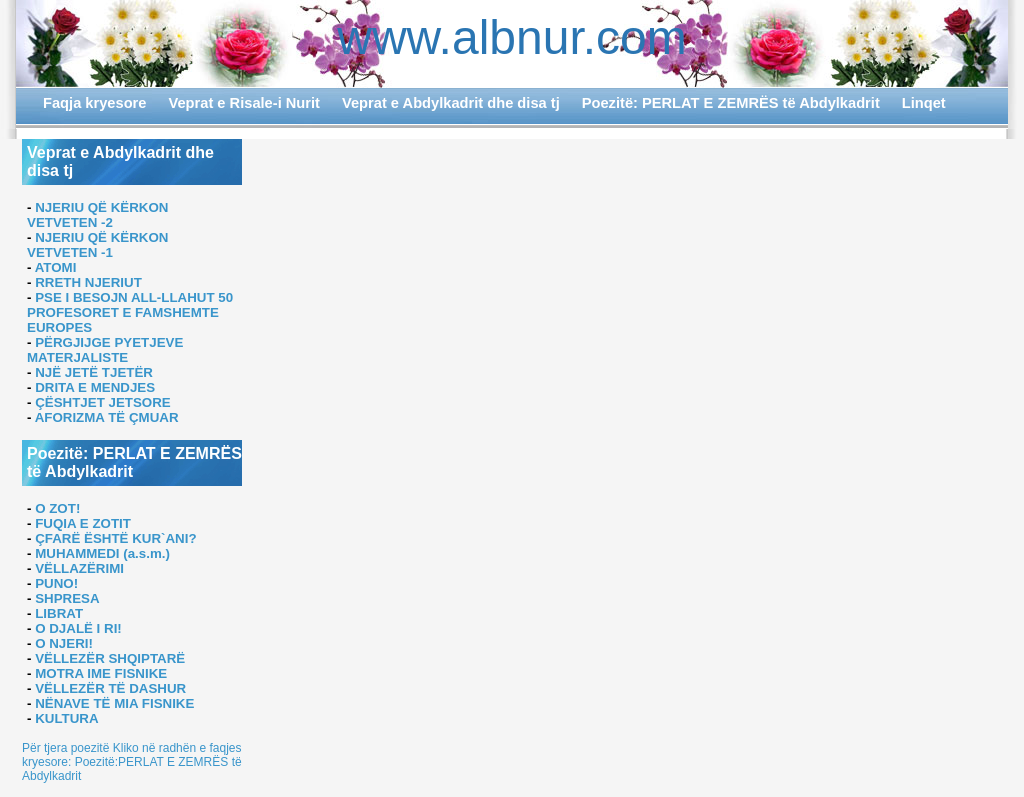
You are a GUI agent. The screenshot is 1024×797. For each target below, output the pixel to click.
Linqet (924, 103)
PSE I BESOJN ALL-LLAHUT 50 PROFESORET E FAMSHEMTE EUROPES (130, 312)
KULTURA (66, 718)
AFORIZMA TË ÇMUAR (107, 417)
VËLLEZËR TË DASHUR (110, 688)
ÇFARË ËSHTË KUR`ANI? (115, 538)
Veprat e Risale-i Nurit (244, 103)
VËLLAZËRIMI (79, 568)
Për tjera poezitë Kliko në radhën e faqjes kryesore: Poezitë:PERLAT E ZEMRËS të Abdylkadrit (132, 762)
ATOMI (56, 267)
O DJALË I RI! (78, 628)
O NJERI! (64, 643)
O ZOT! (57, 508)
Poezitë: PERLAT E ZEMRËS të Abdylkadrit (731, 103)
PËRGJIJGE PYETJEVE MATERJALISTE (105, 350)
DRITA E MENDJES (95, 387)
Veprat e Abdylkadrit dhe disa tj (451, 103)
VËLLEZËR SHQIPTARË (110, 658)
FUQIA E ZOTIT (83, 523)
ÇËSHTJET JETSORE (103, 402)
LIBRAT (59, 613)
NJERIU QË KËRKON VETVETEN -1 (97, 245)
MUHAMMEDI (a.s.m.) (102, 553)
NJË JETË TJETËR (94, 372)
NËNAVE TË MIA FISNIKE (114, 703)
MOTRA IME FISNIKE (101, 673)
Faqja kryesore (94, 103)
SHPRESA (67, 598)
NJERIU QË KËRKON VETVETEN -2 (97, 215)
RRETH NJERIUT (88, 282)
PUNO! (56, 583)
